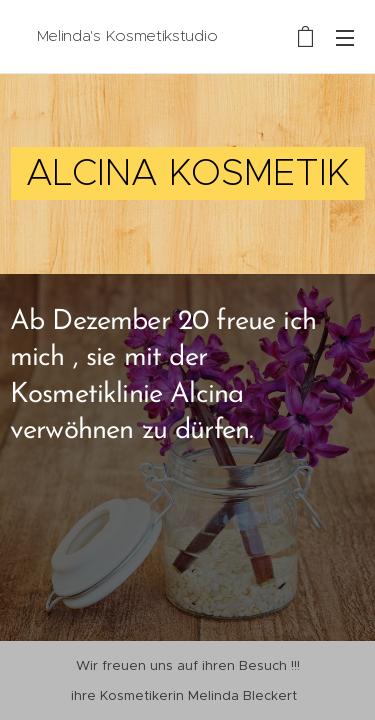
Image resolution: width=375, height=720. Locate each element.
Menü (345, 38)
